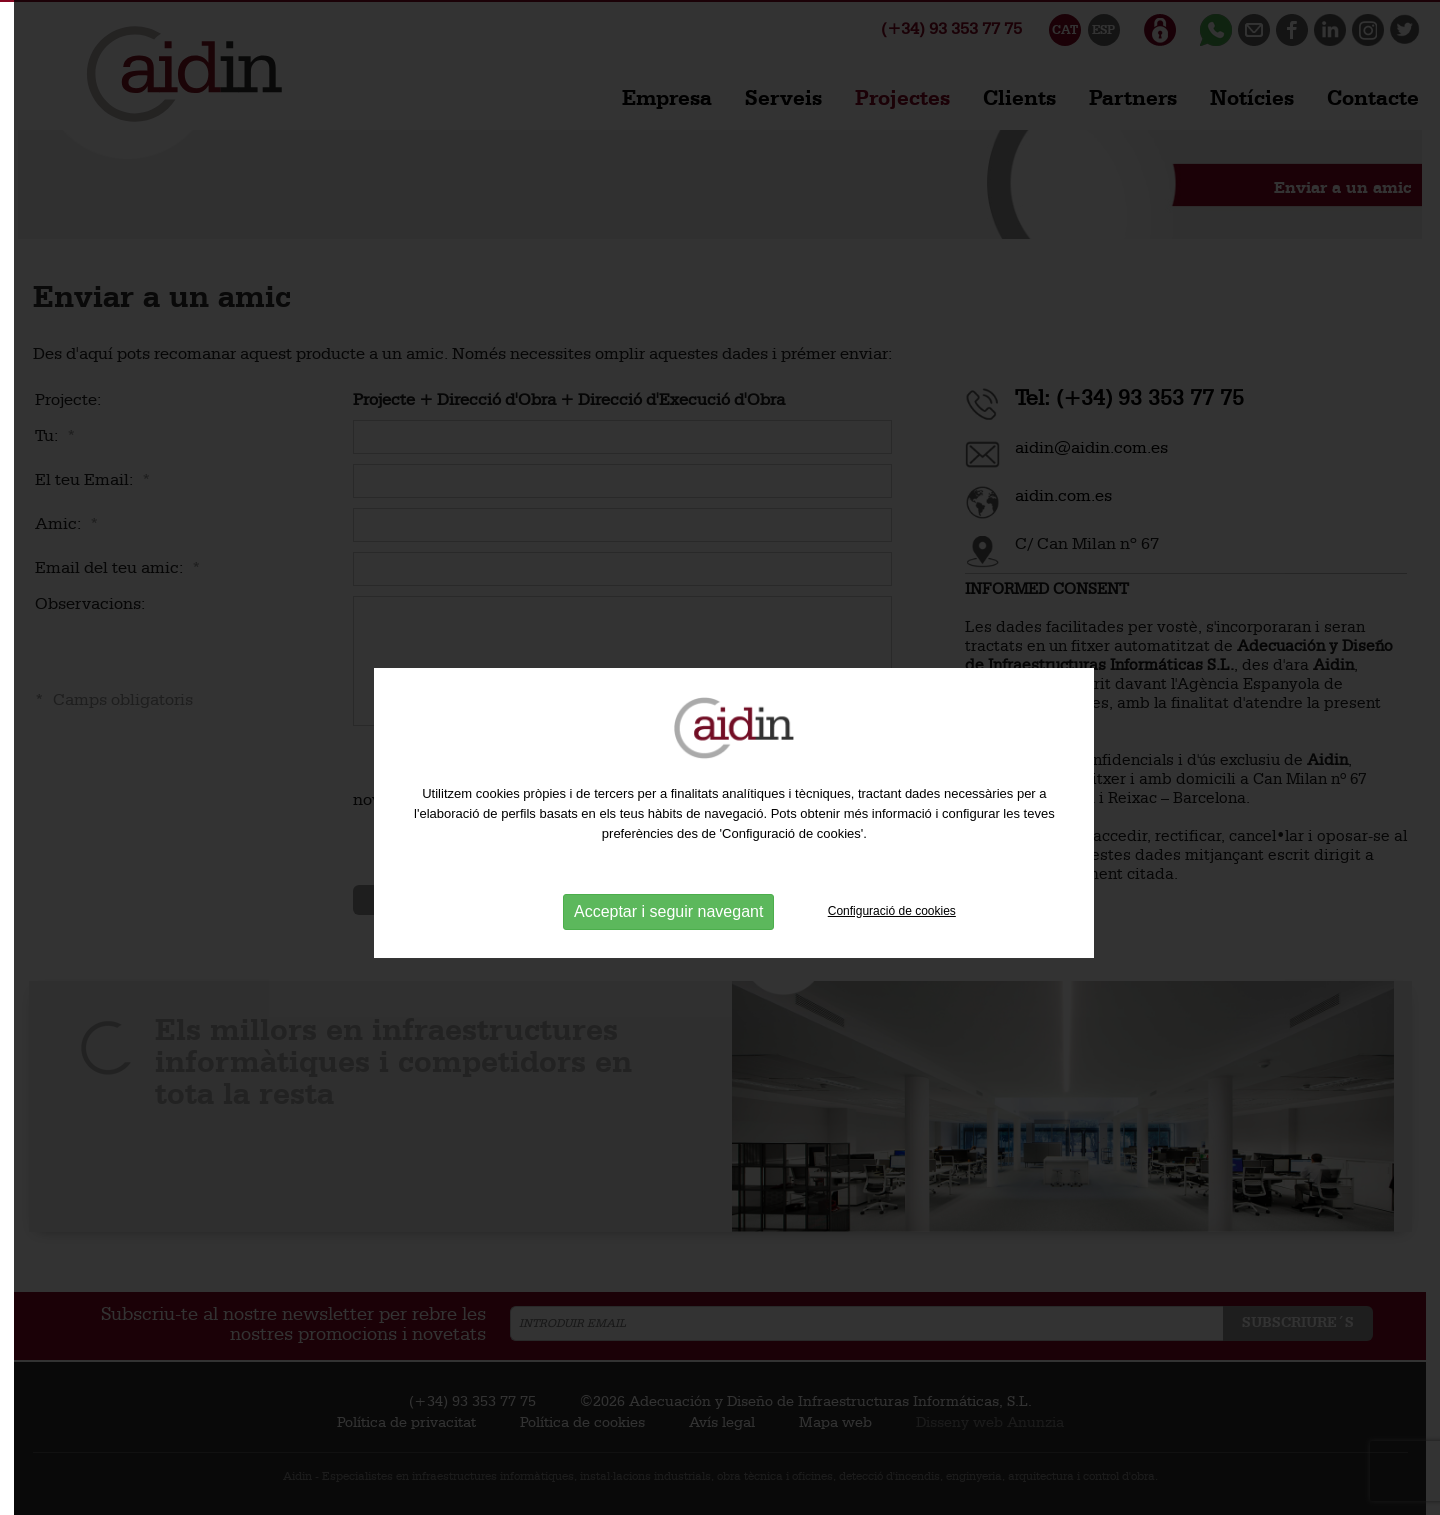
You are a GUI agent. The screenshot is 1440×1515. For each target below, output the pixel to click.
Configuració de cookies (892, 942)
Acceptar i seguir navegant (668, 942)
